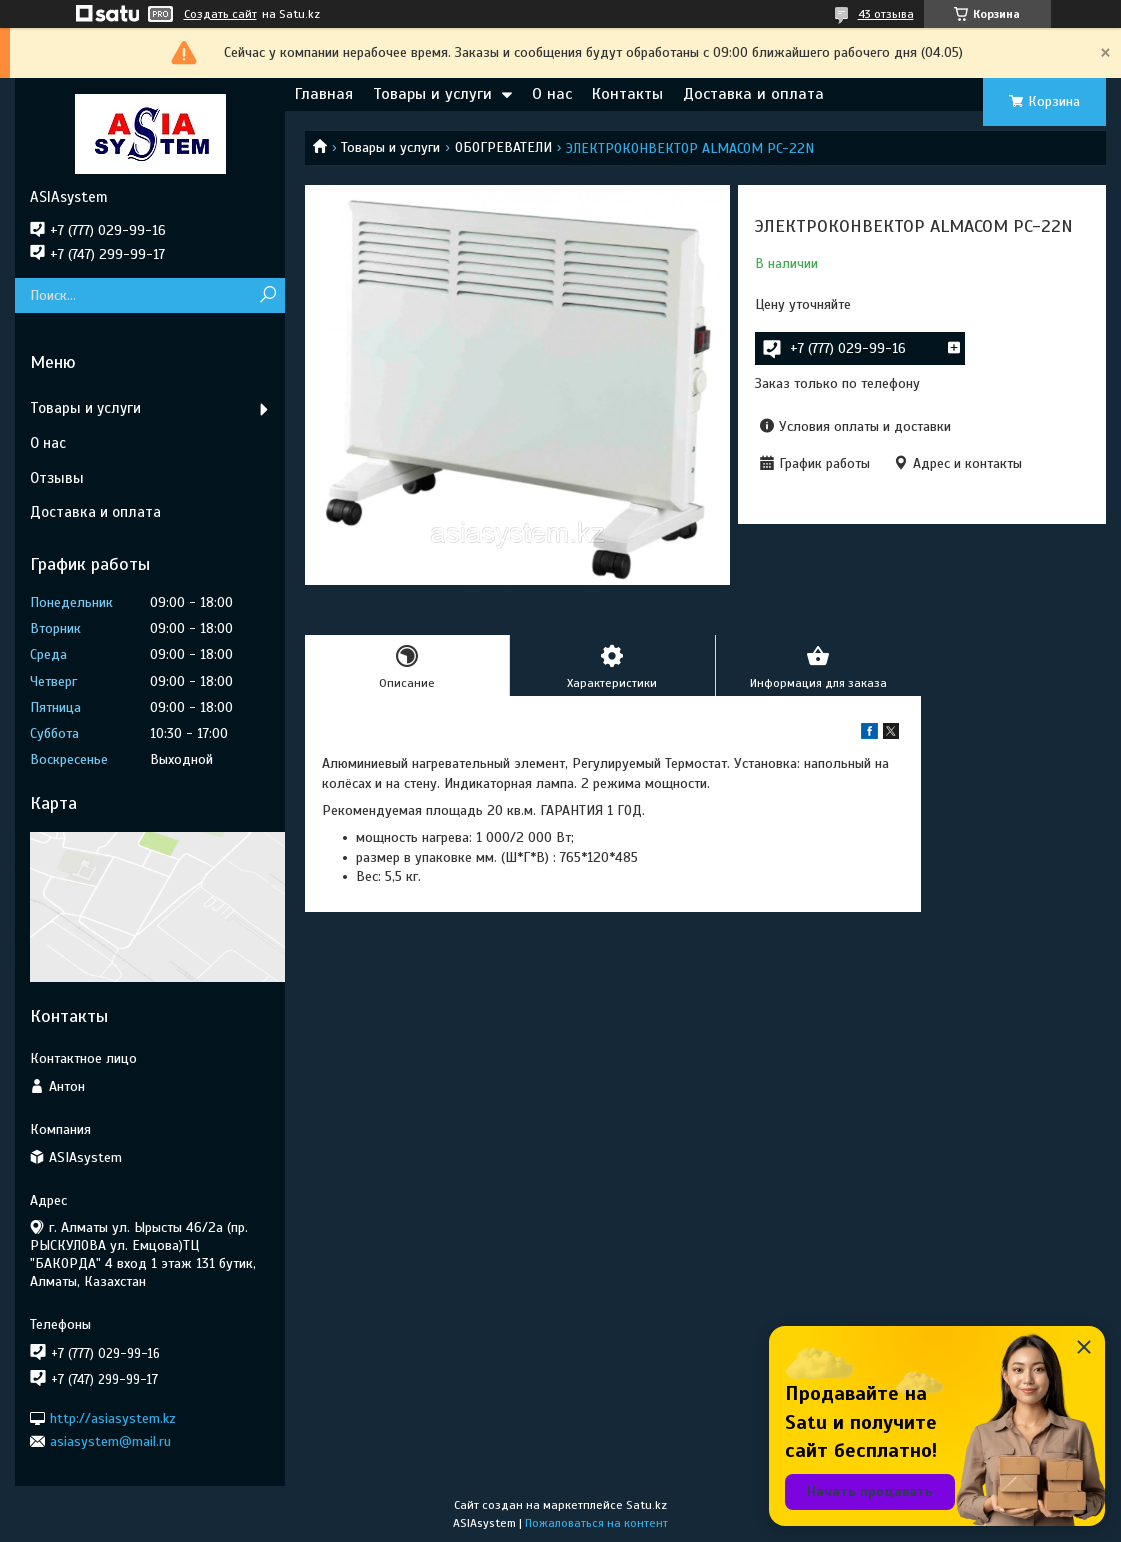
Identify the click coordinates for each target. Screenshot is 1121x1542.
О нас (552, 94)
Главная (324, 94)
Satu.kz (646, 1505)
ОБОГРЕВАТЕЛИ (503, 147)
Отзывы (57, 478)
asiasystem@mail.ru (110, 1441)
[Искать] (267, 295)
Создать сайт (220, 14)
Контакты (627, 94)
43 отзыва (886, 14)
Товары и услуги (432, 94)
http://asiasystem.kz (113, 1417)
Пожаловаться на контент (596, 1523)
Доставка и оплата (753, 94)
